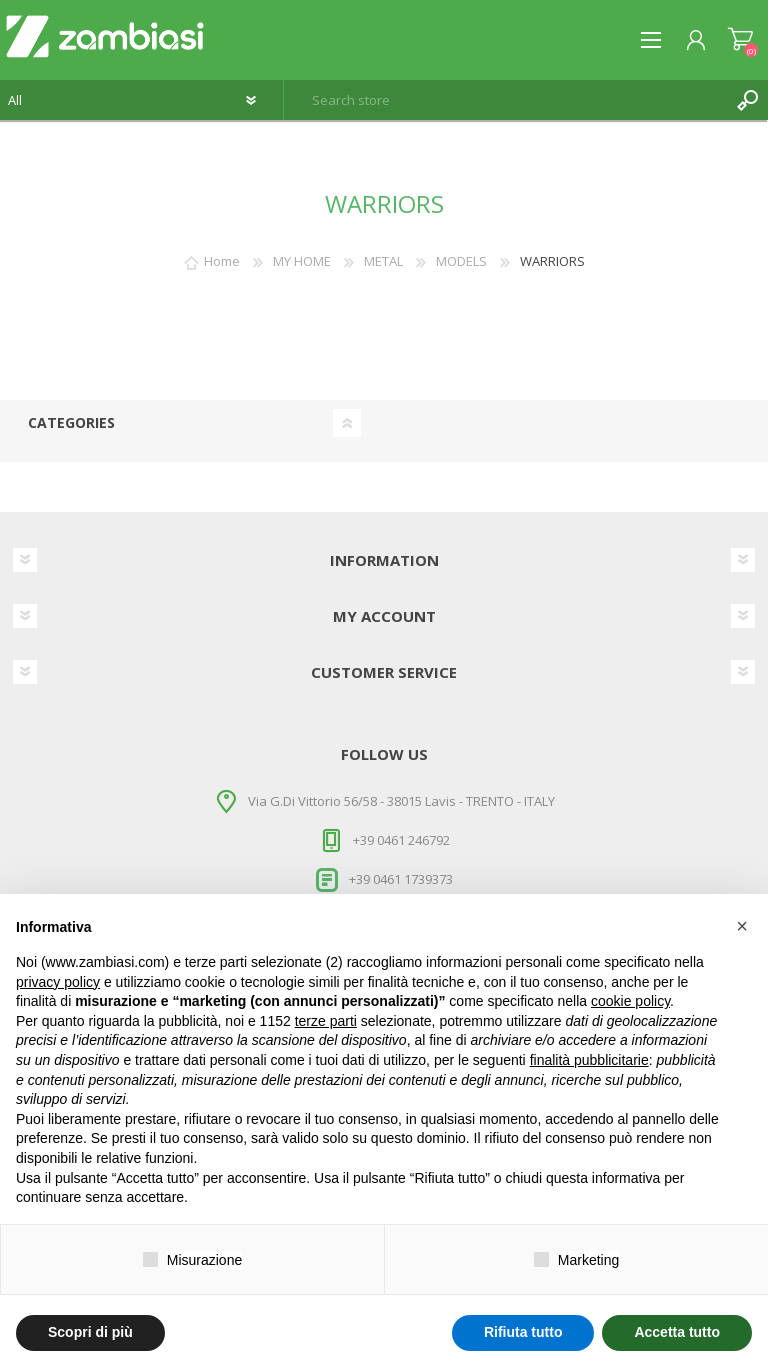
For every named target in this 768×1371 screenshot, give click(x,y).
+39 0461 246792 (401, 840)
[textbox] (506, 100)
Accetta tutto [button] (677, 1332)
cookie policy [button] (630, 1001)
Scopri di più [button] (90, 1332)
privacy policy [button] (58, 982)
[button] (742, 926)
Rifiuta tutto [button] (523, 1332)
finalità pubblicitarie (589, 1060)
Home (222, 261)
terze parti (326, 1021)
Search (748, 100)
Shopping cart (740, 40)
